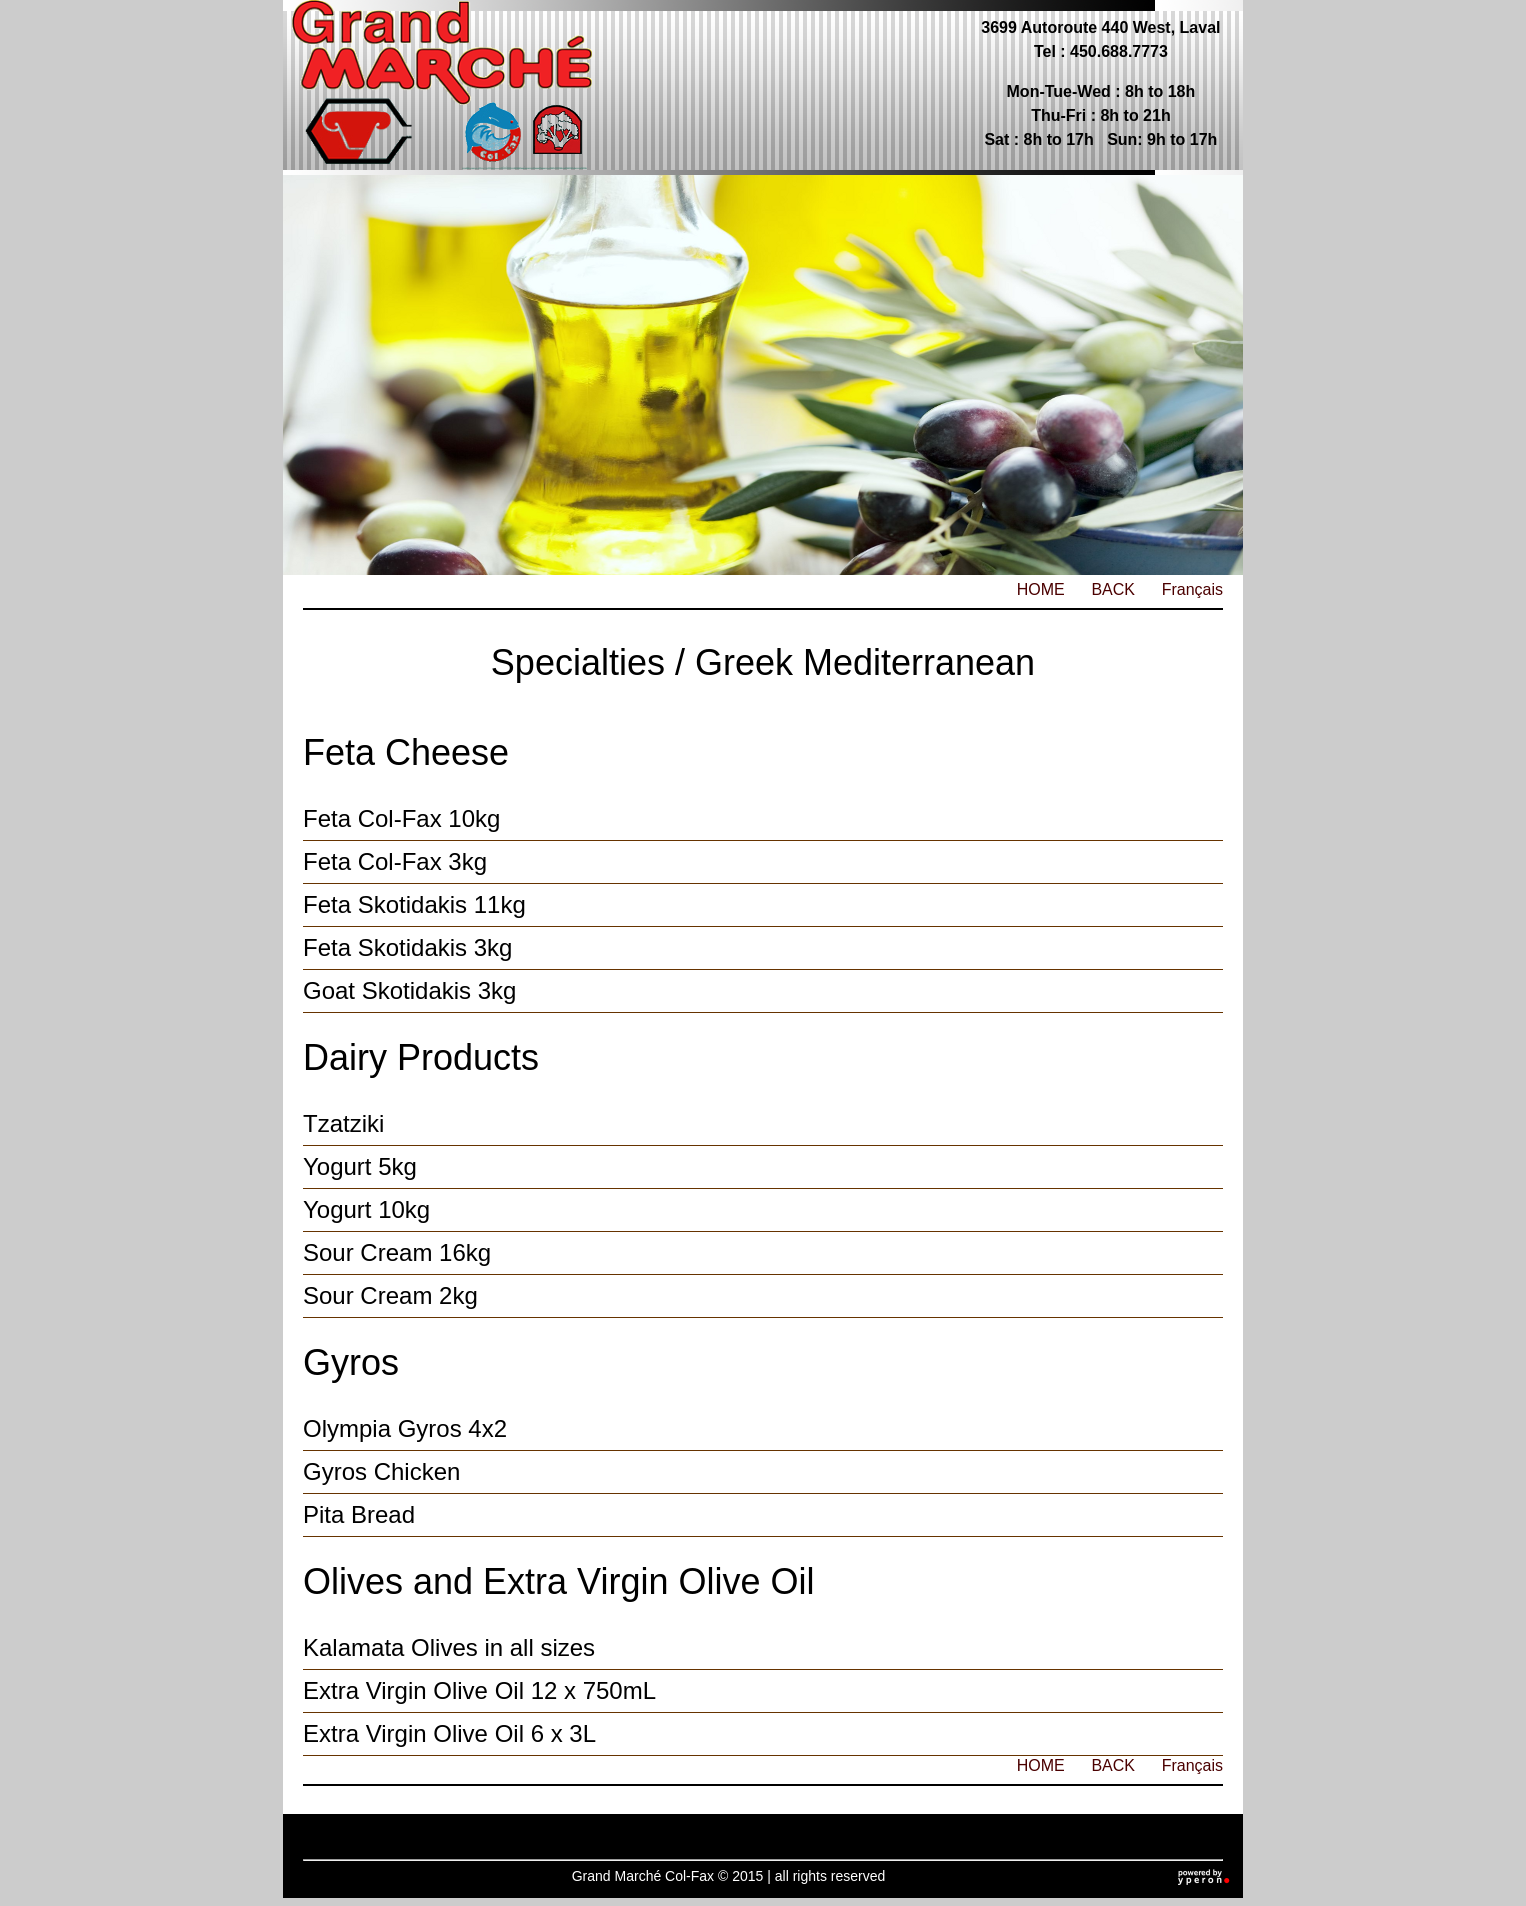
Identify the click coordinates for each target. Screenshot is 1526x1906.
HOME (1041, 589)
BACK (1113, 589)
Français (1192, 589)
